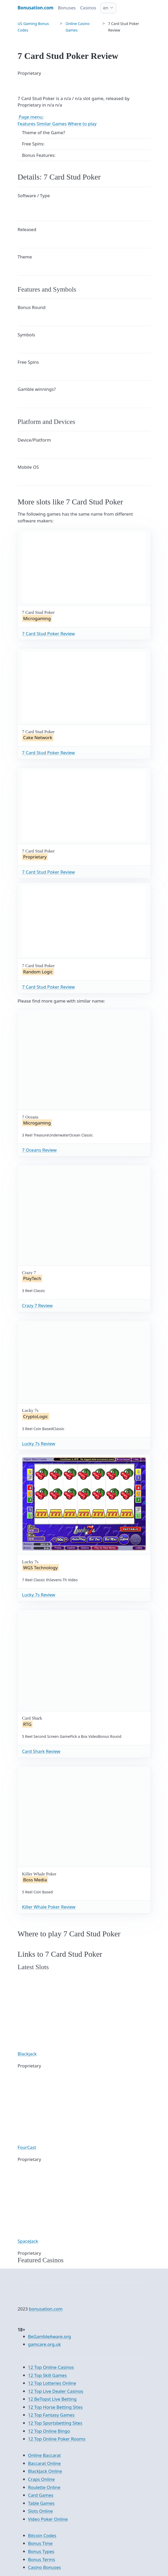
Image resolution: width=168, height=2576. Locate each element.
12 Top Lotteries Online (52, 2383)
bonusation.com (46, 2309)
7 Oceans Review (39, 1150)
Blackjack (27, 2054)
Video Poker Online (48, 2519)
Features (27, 124)
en (105, 8)
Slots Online (40, 2511)
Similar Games (52, 124)
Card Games (40, 2495)
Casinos (88, 8)
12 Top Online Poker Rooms (56, 2439)
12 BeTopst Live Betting (52, 2399)
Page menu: (31, 117)
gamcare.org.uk (44, 2344)
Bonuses (67, 8)
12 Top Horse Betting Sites (55, 2407)
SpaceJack (28, 2241)
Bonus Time (40, 2543)
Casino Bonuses (44, 2567)
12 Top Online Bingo (49, 2431)
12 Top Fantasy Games (51, 2415)
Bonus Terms (41, 2559)
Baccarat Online (44, 2463)
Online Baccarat (44, 2455)
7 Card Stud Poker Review (48, 634)
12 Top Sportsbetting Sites (55, 2423)
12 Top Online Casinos (51, 2367)
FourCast (27, 2147)
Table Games (41, 2503)
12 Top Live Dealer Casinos (55, 2391)
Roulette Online (44, 2487)
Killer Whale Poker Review (49, 1907)
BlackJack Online (45, 2471)
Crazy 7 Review (37, 1305)
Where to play (82, 124)
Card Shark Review (41, 1751)
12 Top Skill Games (47, 2375)
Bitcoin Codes (42, 2535)
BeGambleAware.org (49, 2336)
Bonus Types (41, 2551)
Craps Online (41, 2479)
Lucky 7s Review (38, 1444)
